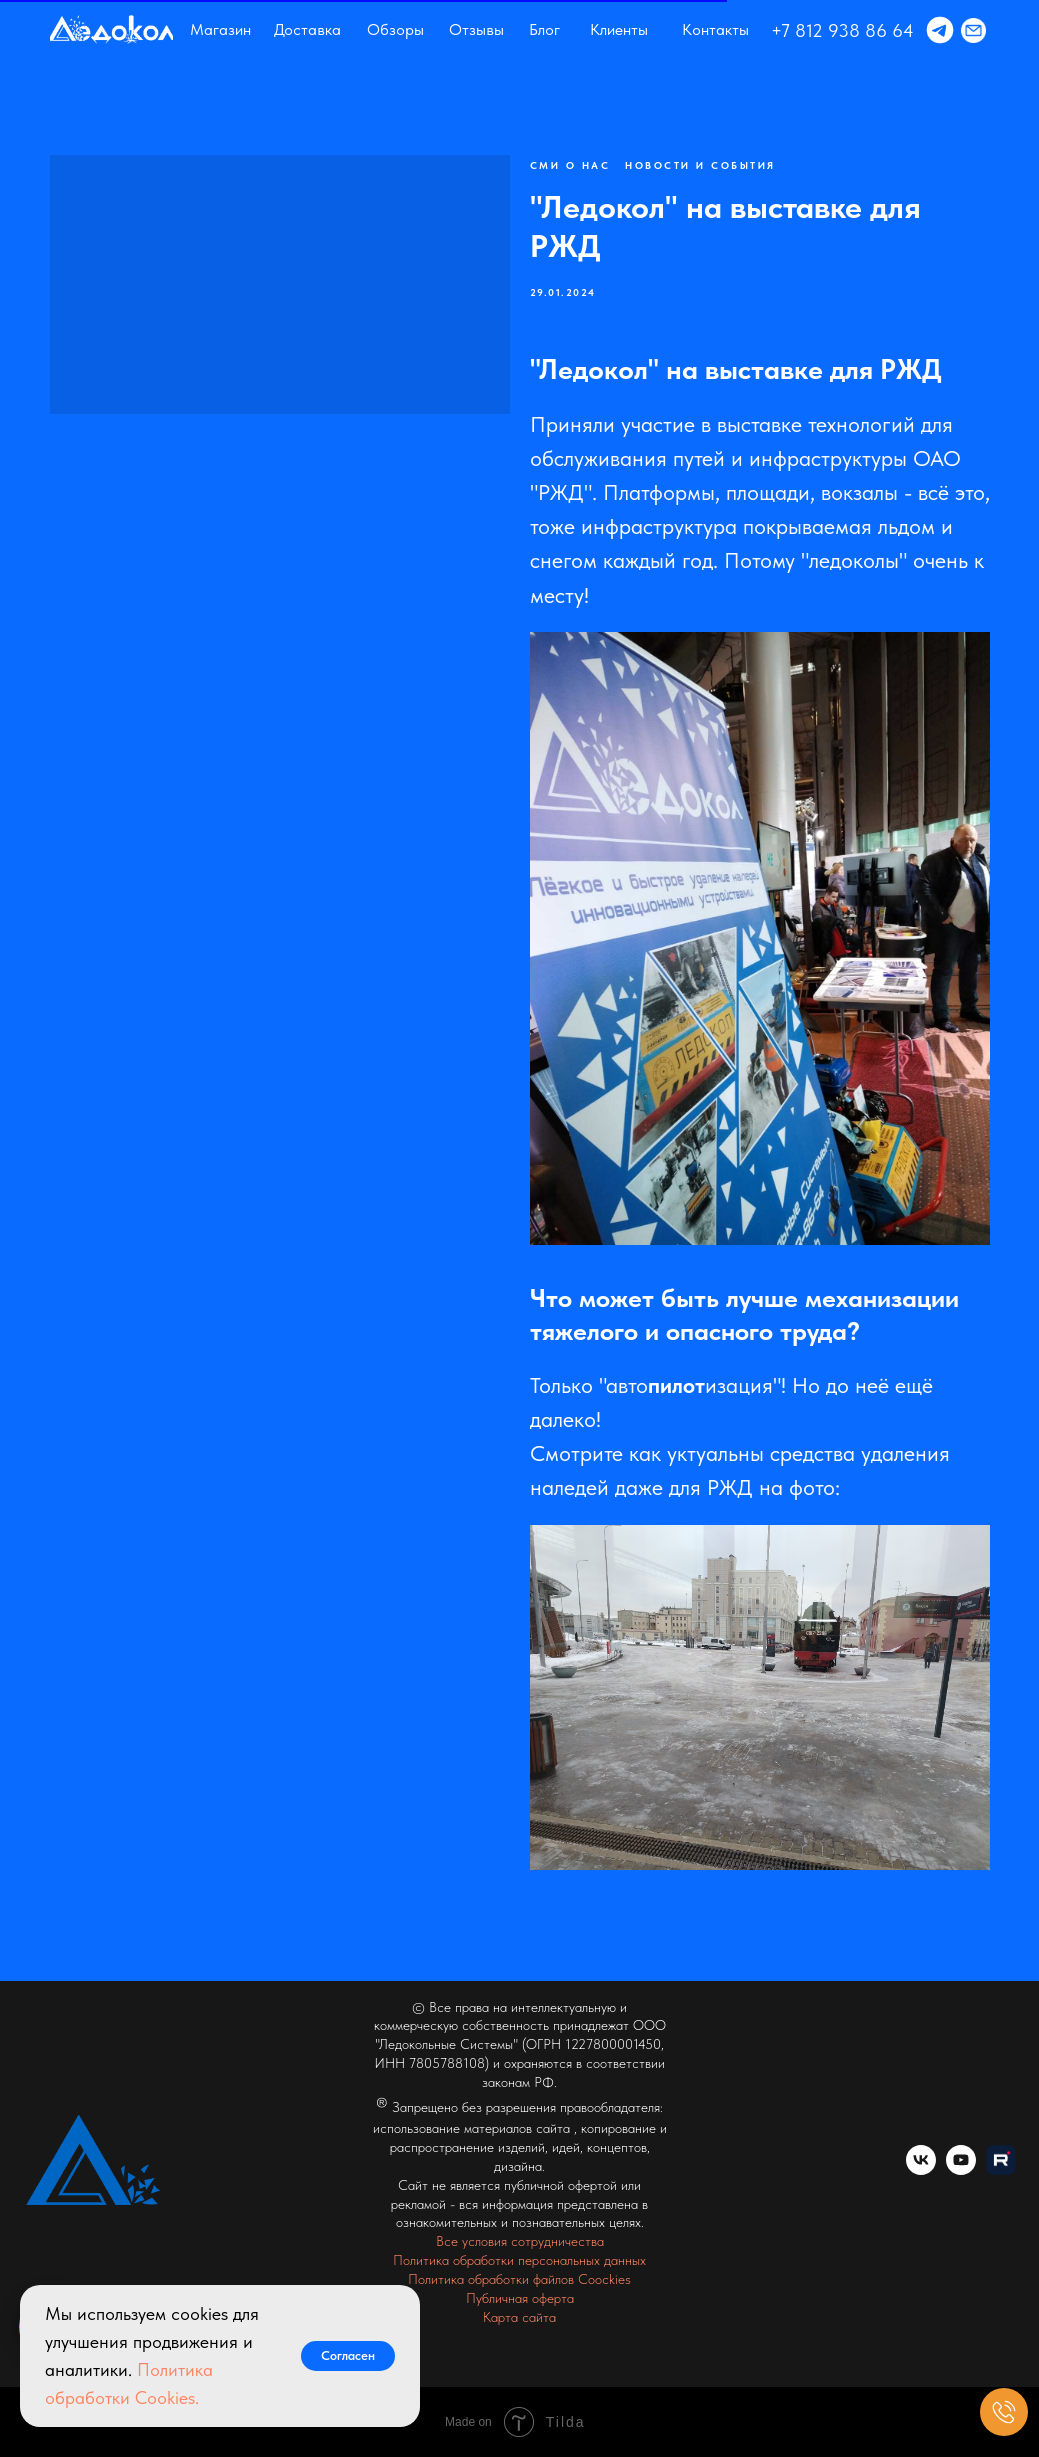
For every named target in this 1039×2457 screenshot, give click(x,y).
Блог (544, 30)
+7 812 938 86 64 (842, 30)
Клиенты (619, 30)
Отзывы (476, 30)
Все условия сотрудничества (520, 2241)
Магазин (220, 30)
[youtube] (961, 2169)
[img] (111, 29)
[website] (1001, 2169)
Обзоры (395, 30)
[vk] (921, 2169)
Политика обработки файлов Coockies (519, 2279)
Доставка (307, 30)
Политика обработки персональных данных (519, 2260)
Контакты (715, 30)
